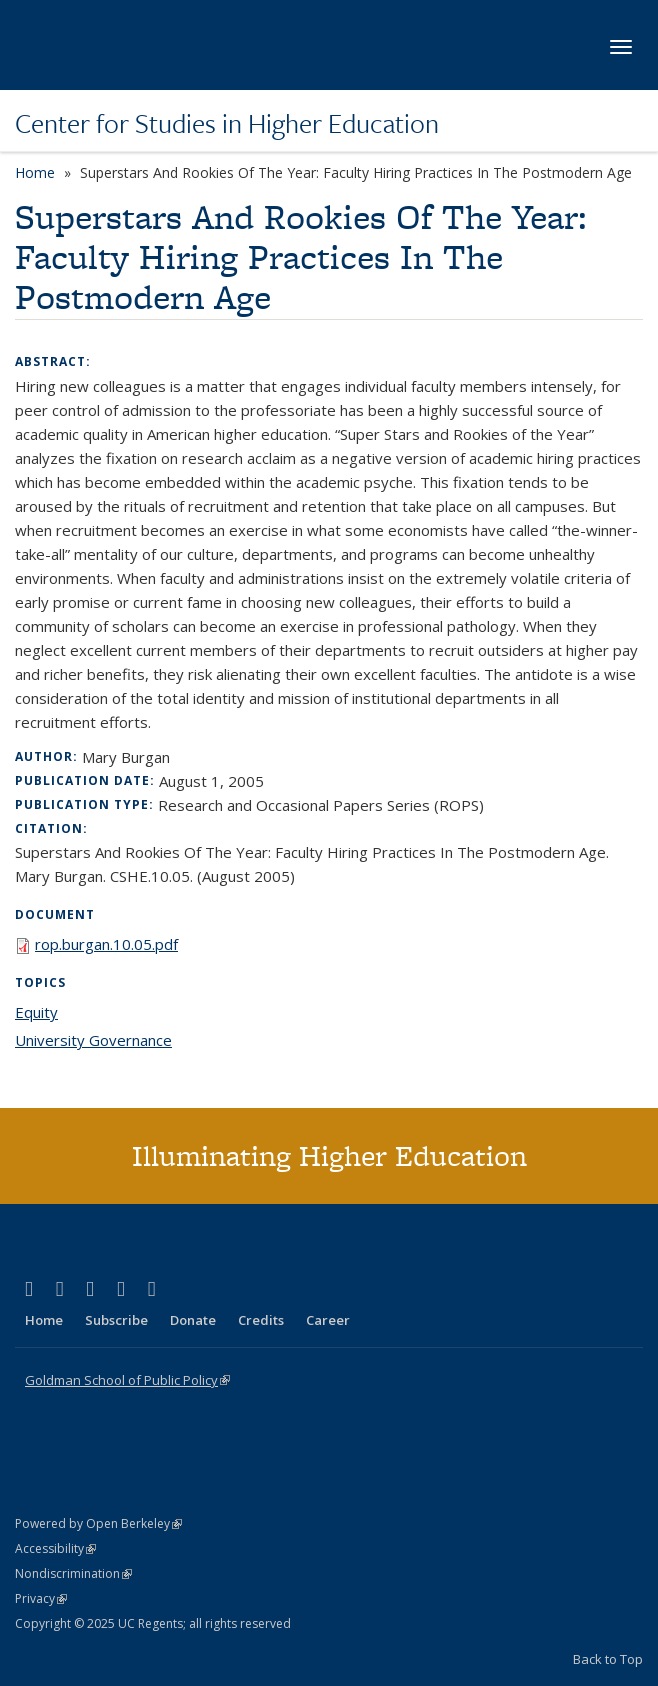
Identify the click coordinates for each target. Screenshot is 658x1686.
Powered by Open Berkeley (98, 1523)
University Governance (93, 1040)
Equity (36, 1012)
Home (35, 172)
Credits (261, 1320)
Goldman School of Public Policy (127, 1380)
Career (328, 1320)
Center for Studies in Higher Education (227, 123)
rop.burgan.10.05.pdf (106, 944)
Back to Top (608, 1659)
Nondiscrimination (73, 1573)
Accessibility (55, 1548)
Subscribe (116, 1320)
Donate (193, 1320)
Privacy (41, 1598)
